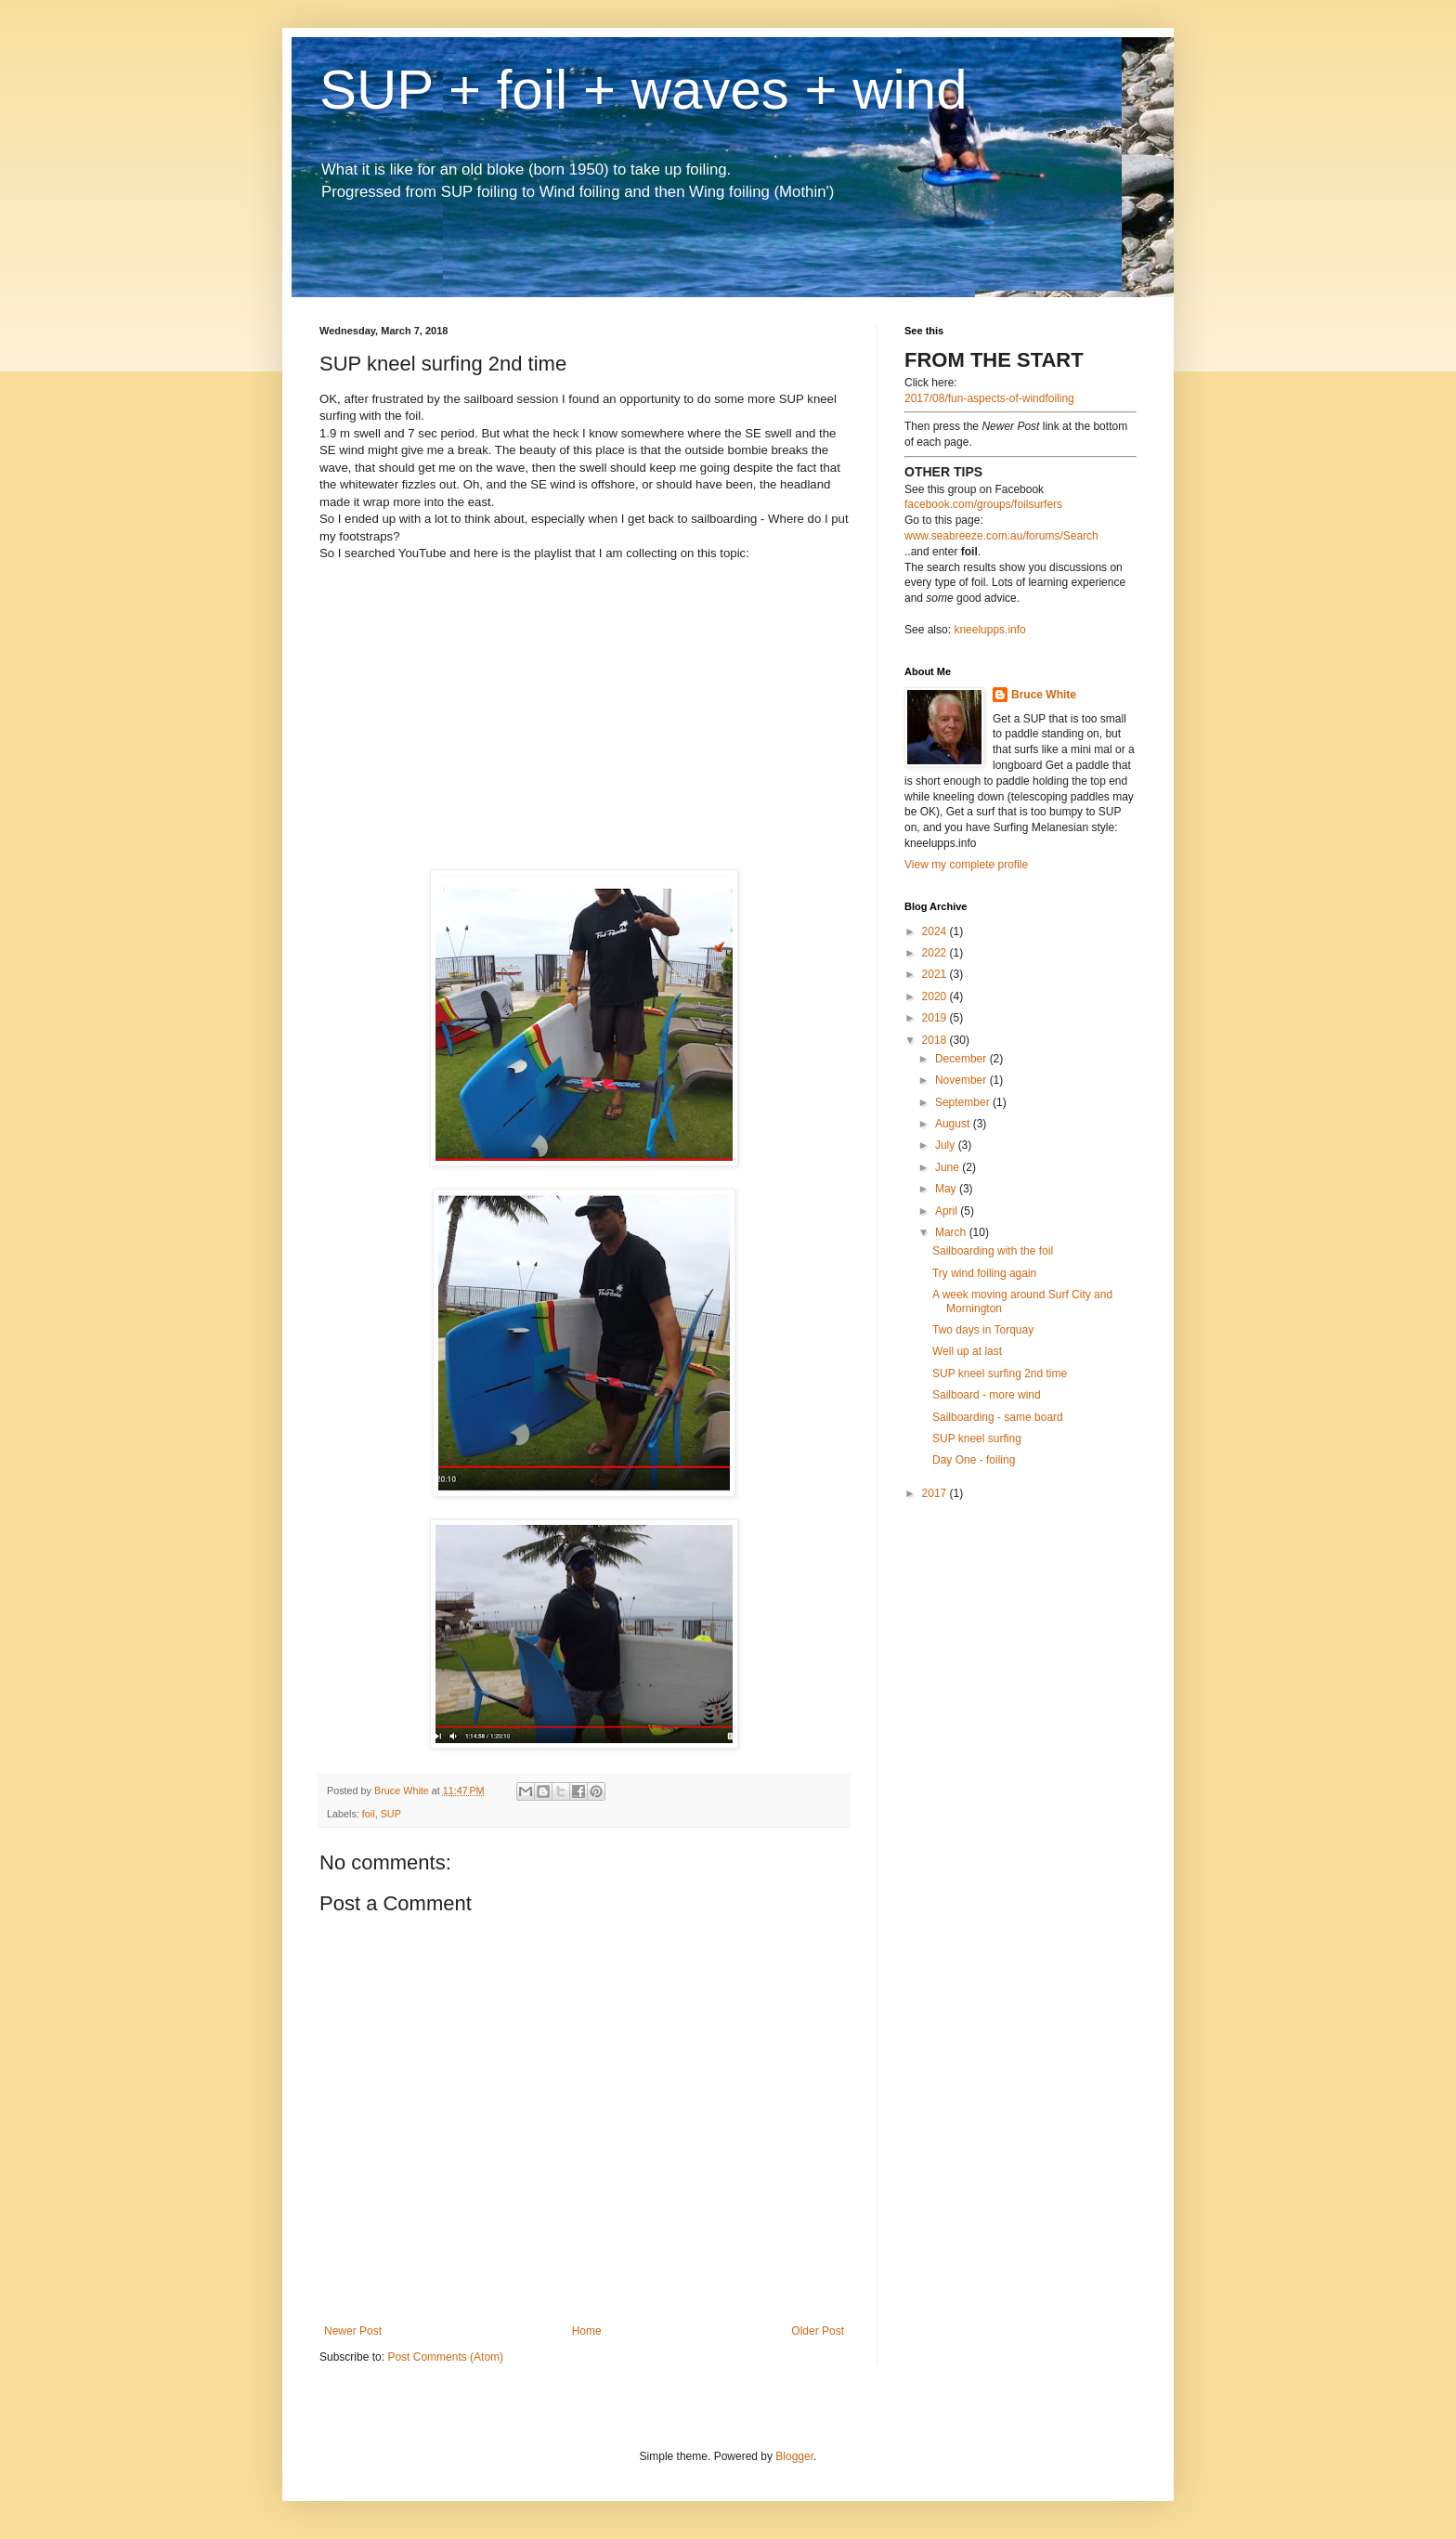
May (947, 1188)
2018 (936, 1040)
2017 (936, 1493)
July (946, 1145)
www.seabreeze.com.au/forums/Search (1001, 535)
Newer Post (353, 2330)
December (962, 1058)
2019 (936, 1017)
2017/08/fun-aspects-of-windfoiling (989, 398)
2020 (936, 996)
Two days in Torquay (983, 1329)
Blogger (794, 2456)
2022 (936, 952)
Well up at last (967, 1351)
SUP (391, 1813)
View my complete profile (966, 864)
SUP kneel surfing (976, 1438)
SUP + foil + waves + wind (643, 90)
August (954, 1123)
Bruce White (1043, 694)
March (952, 1232)
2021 (936, 974)
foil (368, 1813)
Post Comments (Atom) (445, 2356)
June (948, 1167)
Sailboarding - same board (997, 1417)
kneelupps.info (989, 629)
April (947, 1210)
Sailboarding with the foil (992, 1250)
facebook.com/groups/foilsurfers (983, 504)
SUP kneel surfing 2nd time (999, 1373)
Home (587, 2330)
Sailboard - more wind (986, 1394)
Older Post (817, 2330)
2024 (936, 931)
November (962, 1080)
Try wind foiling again (984, 1273)
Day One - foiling (973, 1459)
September (964, 1102)
